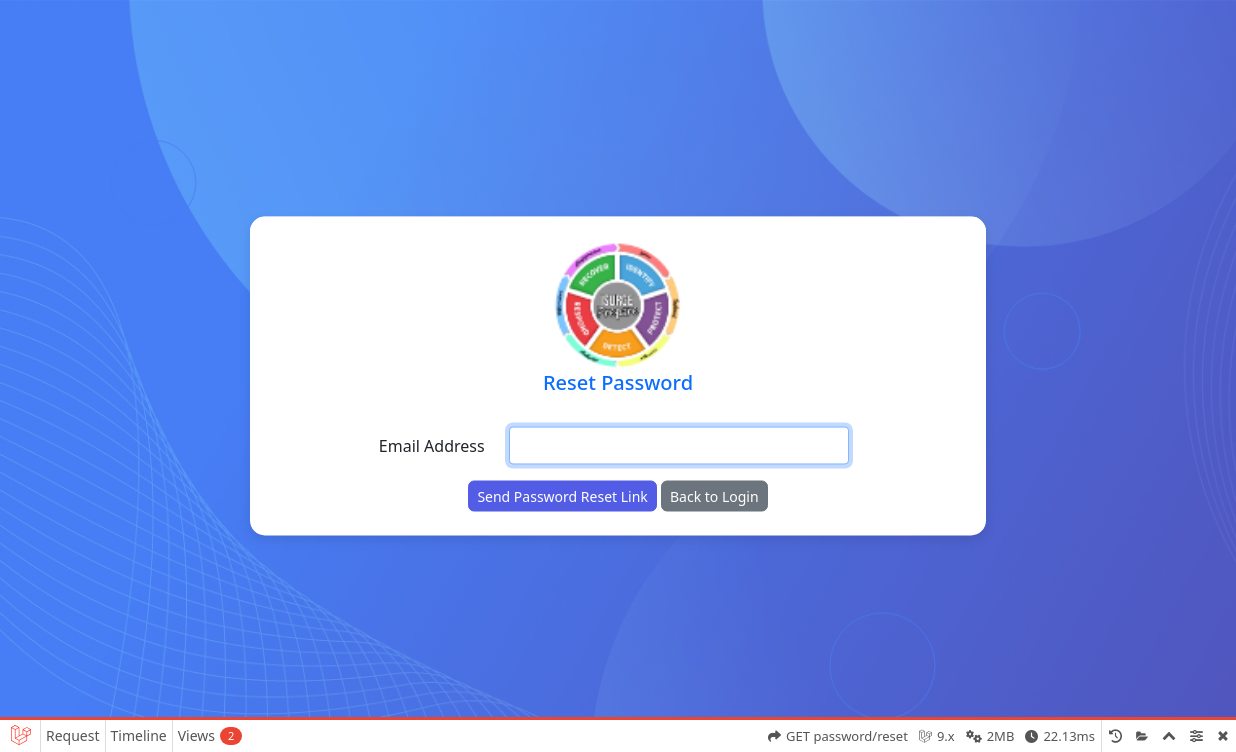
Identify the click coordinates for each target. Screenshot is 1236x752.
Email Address (432, 446)
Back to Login (714, 496)
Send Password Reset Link (562, 496)
